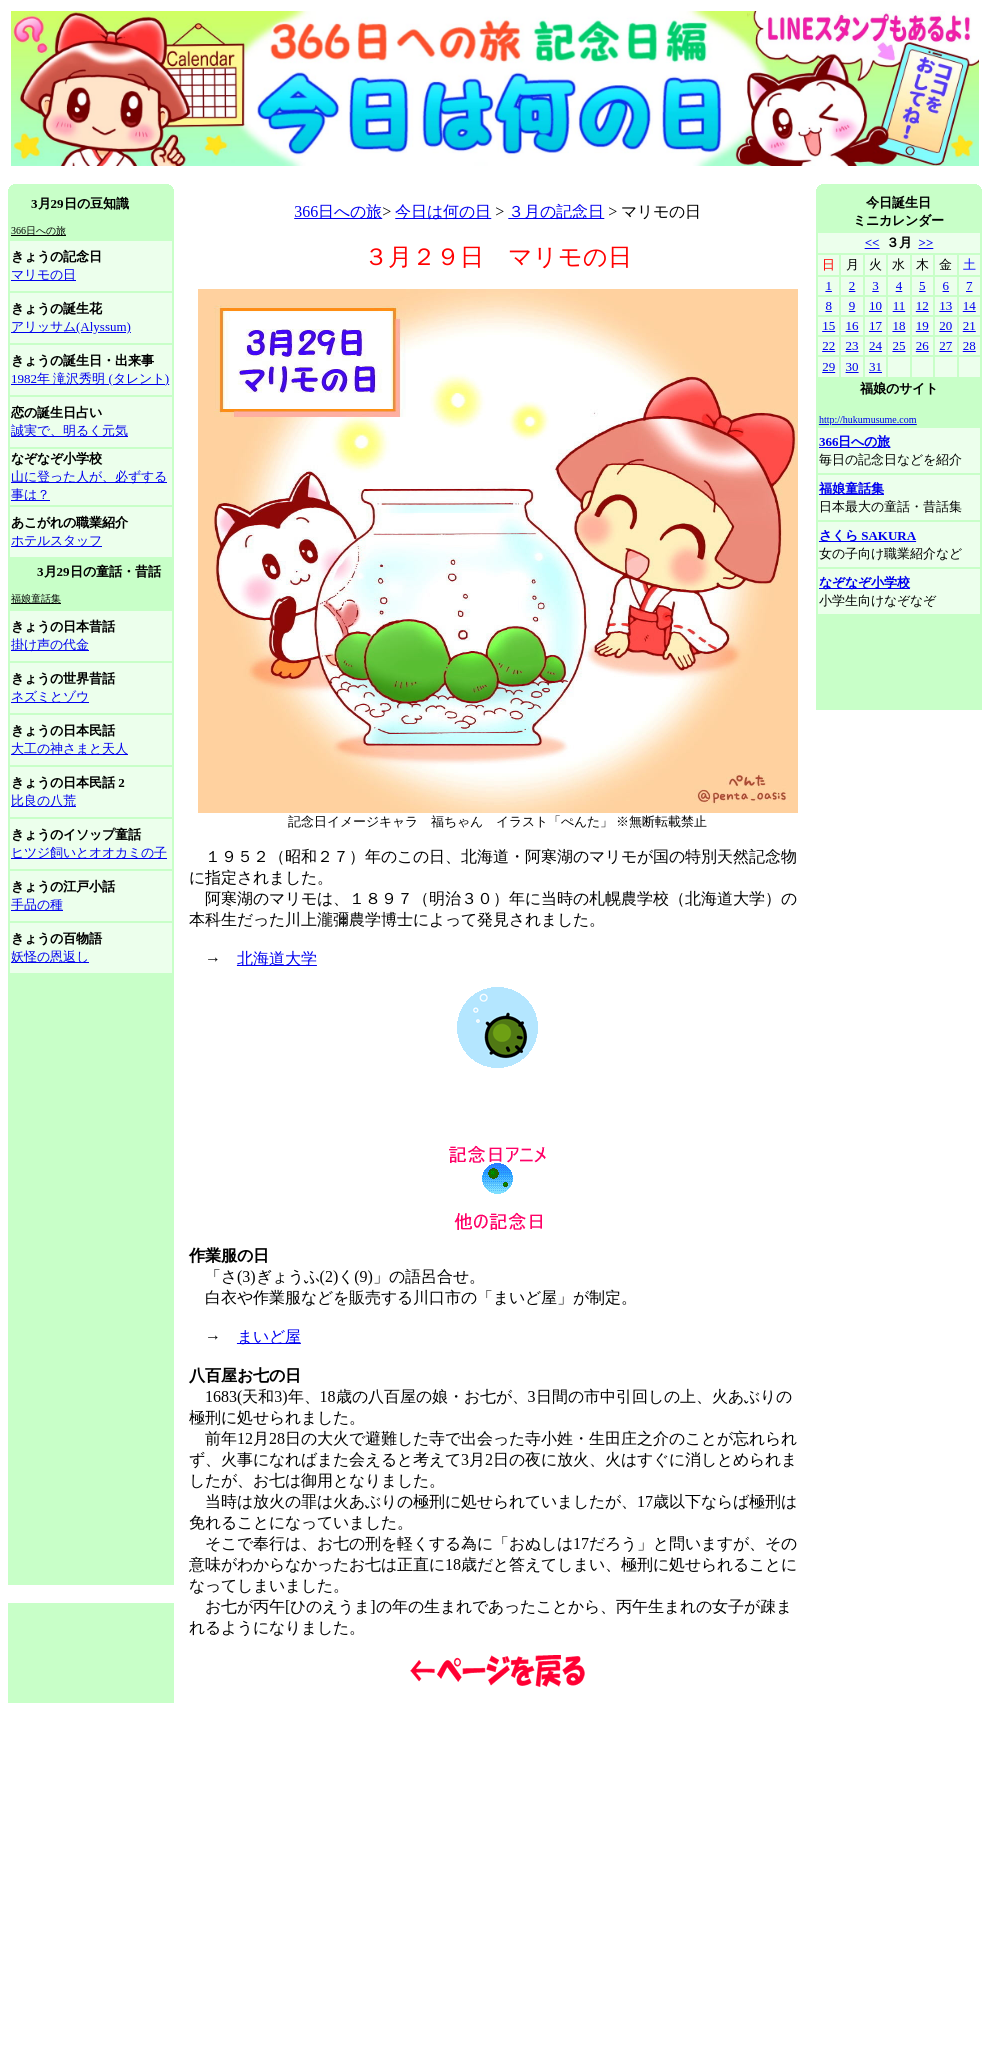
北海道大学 (277, 958)
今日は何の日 (443, 211)
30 (852, 366)
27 (945, 345)
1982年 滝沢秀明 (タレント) (90, 378)
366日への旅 (338, 211)
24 (875, 345)
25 (898, 345)
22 (828, 345)
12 (922, 305)
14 (969, 305)
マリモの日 (43, 274)
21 (969, 325)
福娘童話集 (851, 488)
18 (898, 325)
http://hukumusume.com (868, 419)
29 (828, 366)
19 (922, 325)
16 (852, 325)
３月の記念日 (556, 211)
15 (828, 325)
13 (945, 305)
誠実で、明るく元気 (69, 430)
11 (899, 305)
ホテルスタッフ (56, 540)
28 (969, 345)
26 (922, 345)
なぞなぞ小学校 (864, 582)
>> (925, 242)
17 (875, 325)
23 (852, 345)
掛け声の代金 (50, 644)
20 (945, 325)
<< (872, 242)
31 (875, 366)
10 (875, 305)
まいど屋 (269, 1336)
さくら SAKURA (867, 535)
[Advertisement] (91, 1280)
